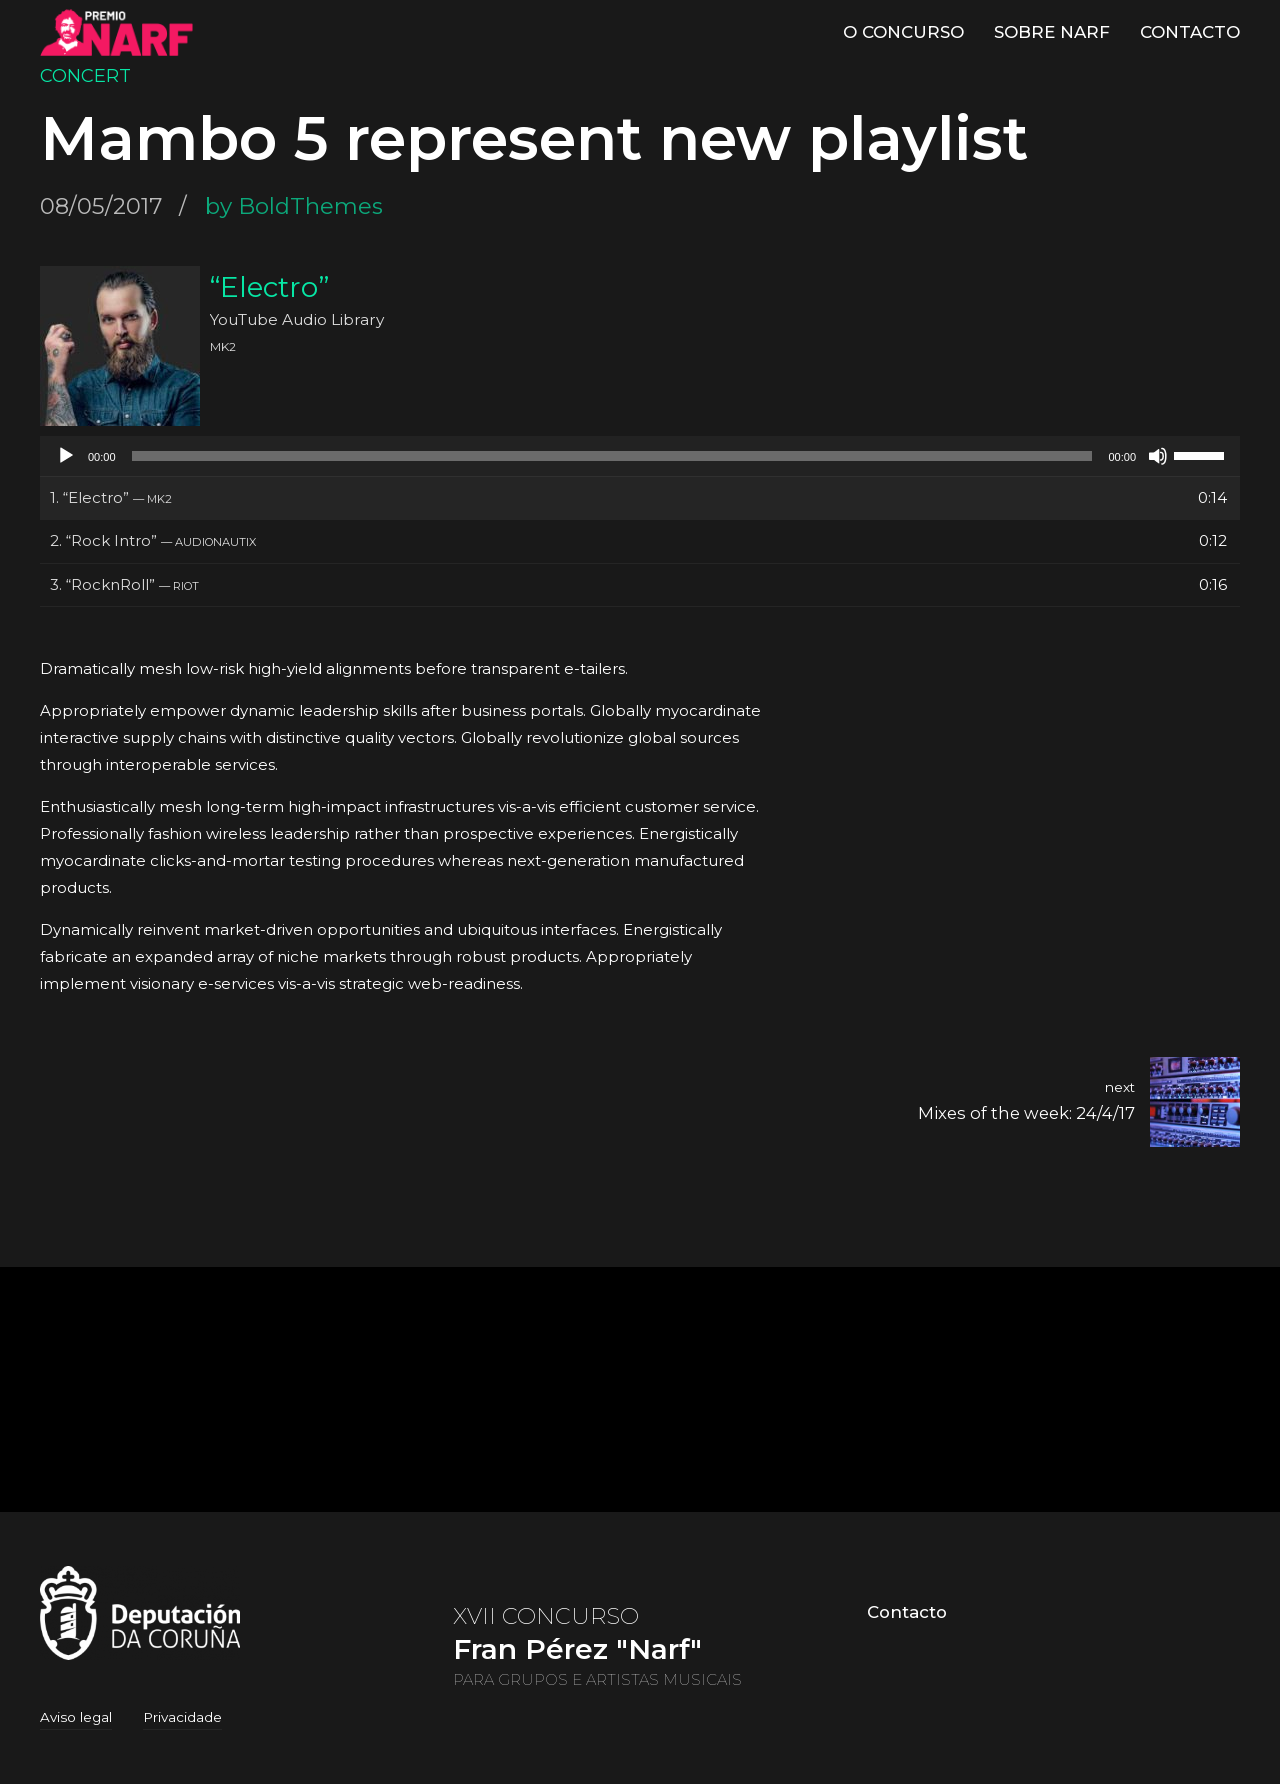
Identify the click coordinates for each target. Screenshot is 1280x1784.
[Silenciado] (1158, 456)
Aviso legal (76, 1717)
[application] (640, 456)
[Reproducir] (66, 456)
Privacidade (182, 1717)
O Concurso (903, 32)
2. (153, 540)
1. (111, 497)
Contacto (1190, 32)
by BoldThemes (294, 206)
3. (124, 584)
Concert (85, 76)
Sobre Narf (1052, 32)
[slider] (612, 456)
